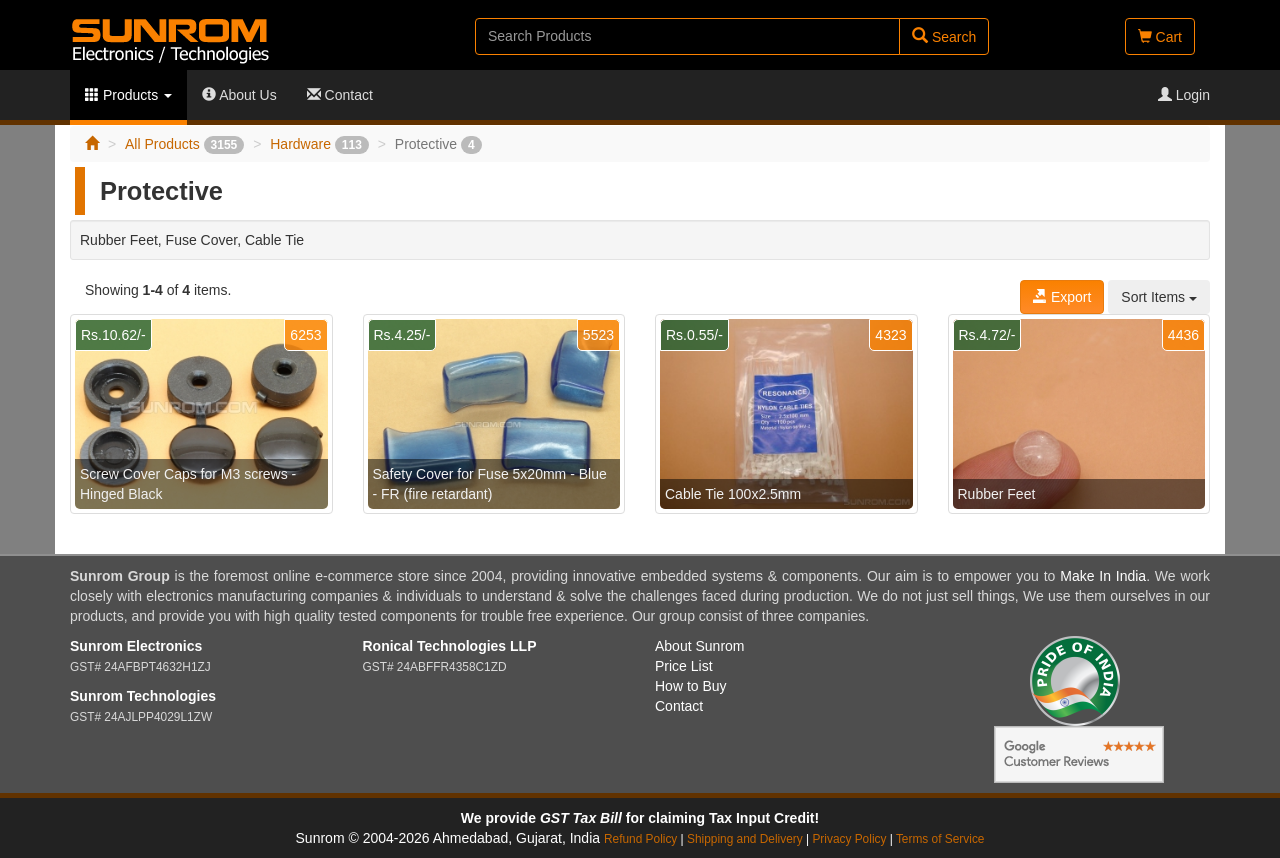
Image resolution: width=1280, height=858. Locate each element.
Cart (1160, 37)
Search (944, 36)
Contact (340, 95)
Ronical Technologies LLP (450, 646)
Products (128, 95)
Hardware (319, 144)
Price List (684, 666)
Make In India (1103, 576)
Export (1062, 297)
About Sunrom (700, 646)
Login (1184, 95)
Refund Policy (640, 839)
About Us (239, 95)
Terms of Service (940, 839)
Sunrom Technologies (143, 696)
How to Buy (691, 686)
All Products (184, 144)
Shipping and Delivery (745, 839)
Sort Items (1159, 297)
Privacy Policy (849, 839)
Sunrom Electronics (136, 646)
